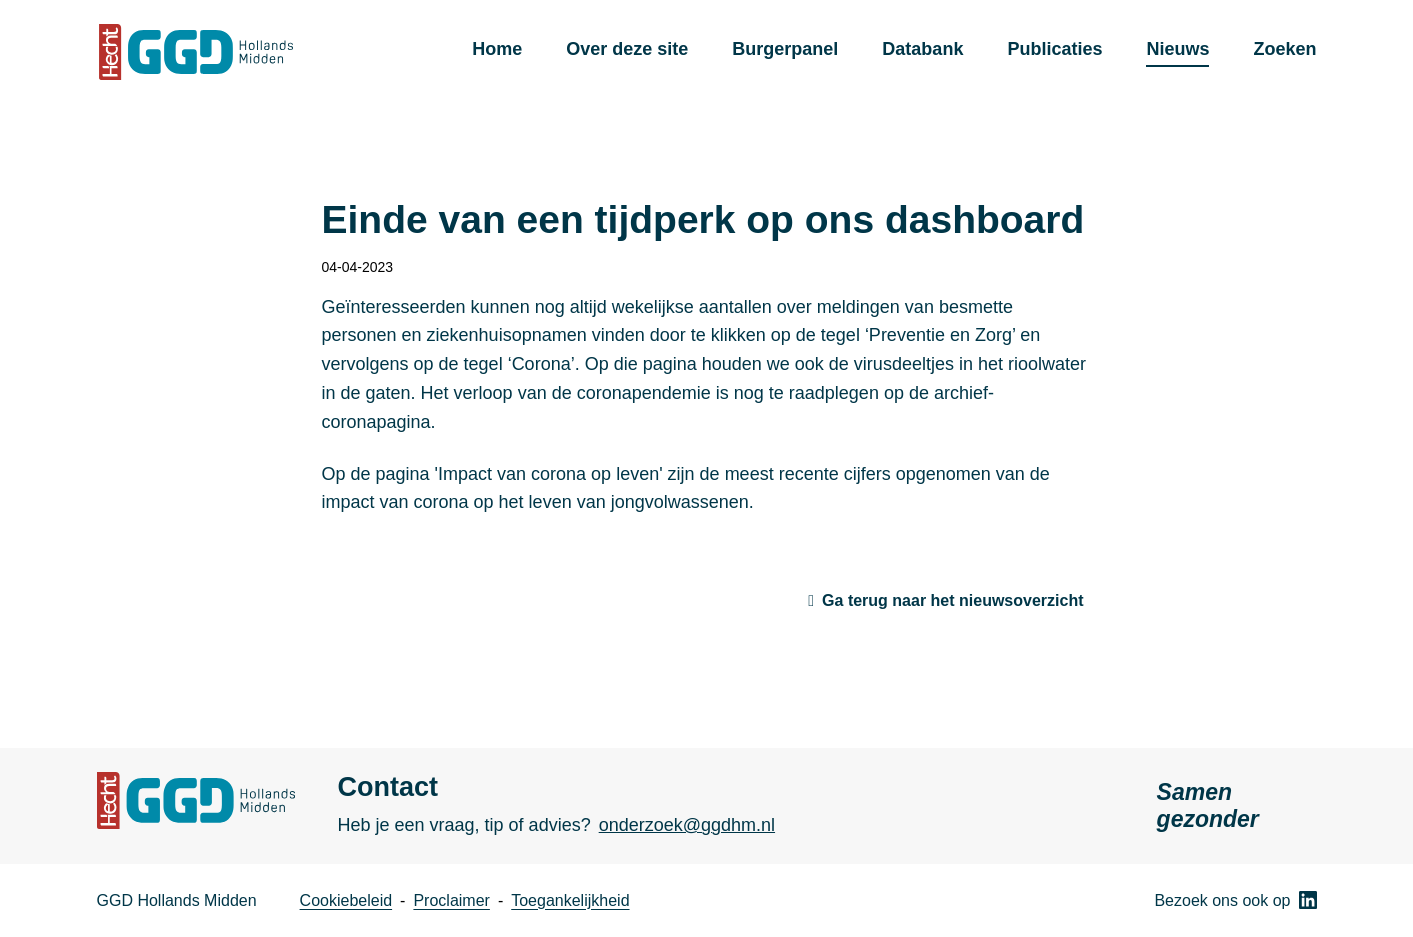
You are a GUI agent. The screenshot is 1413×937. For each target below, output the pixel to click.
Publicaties (1054, 49)
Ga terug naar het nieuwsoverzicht (952, 600)
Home (497, 49)
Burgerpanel (785, 49)
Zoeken (1284, 49)
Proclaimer (451, 900)
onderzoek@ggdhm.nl (687, 825)
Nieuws (1177, 49)
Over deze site (627, 49)
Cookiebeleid (346, 900)
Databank (922, 49)
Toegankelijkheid (570, 900)
